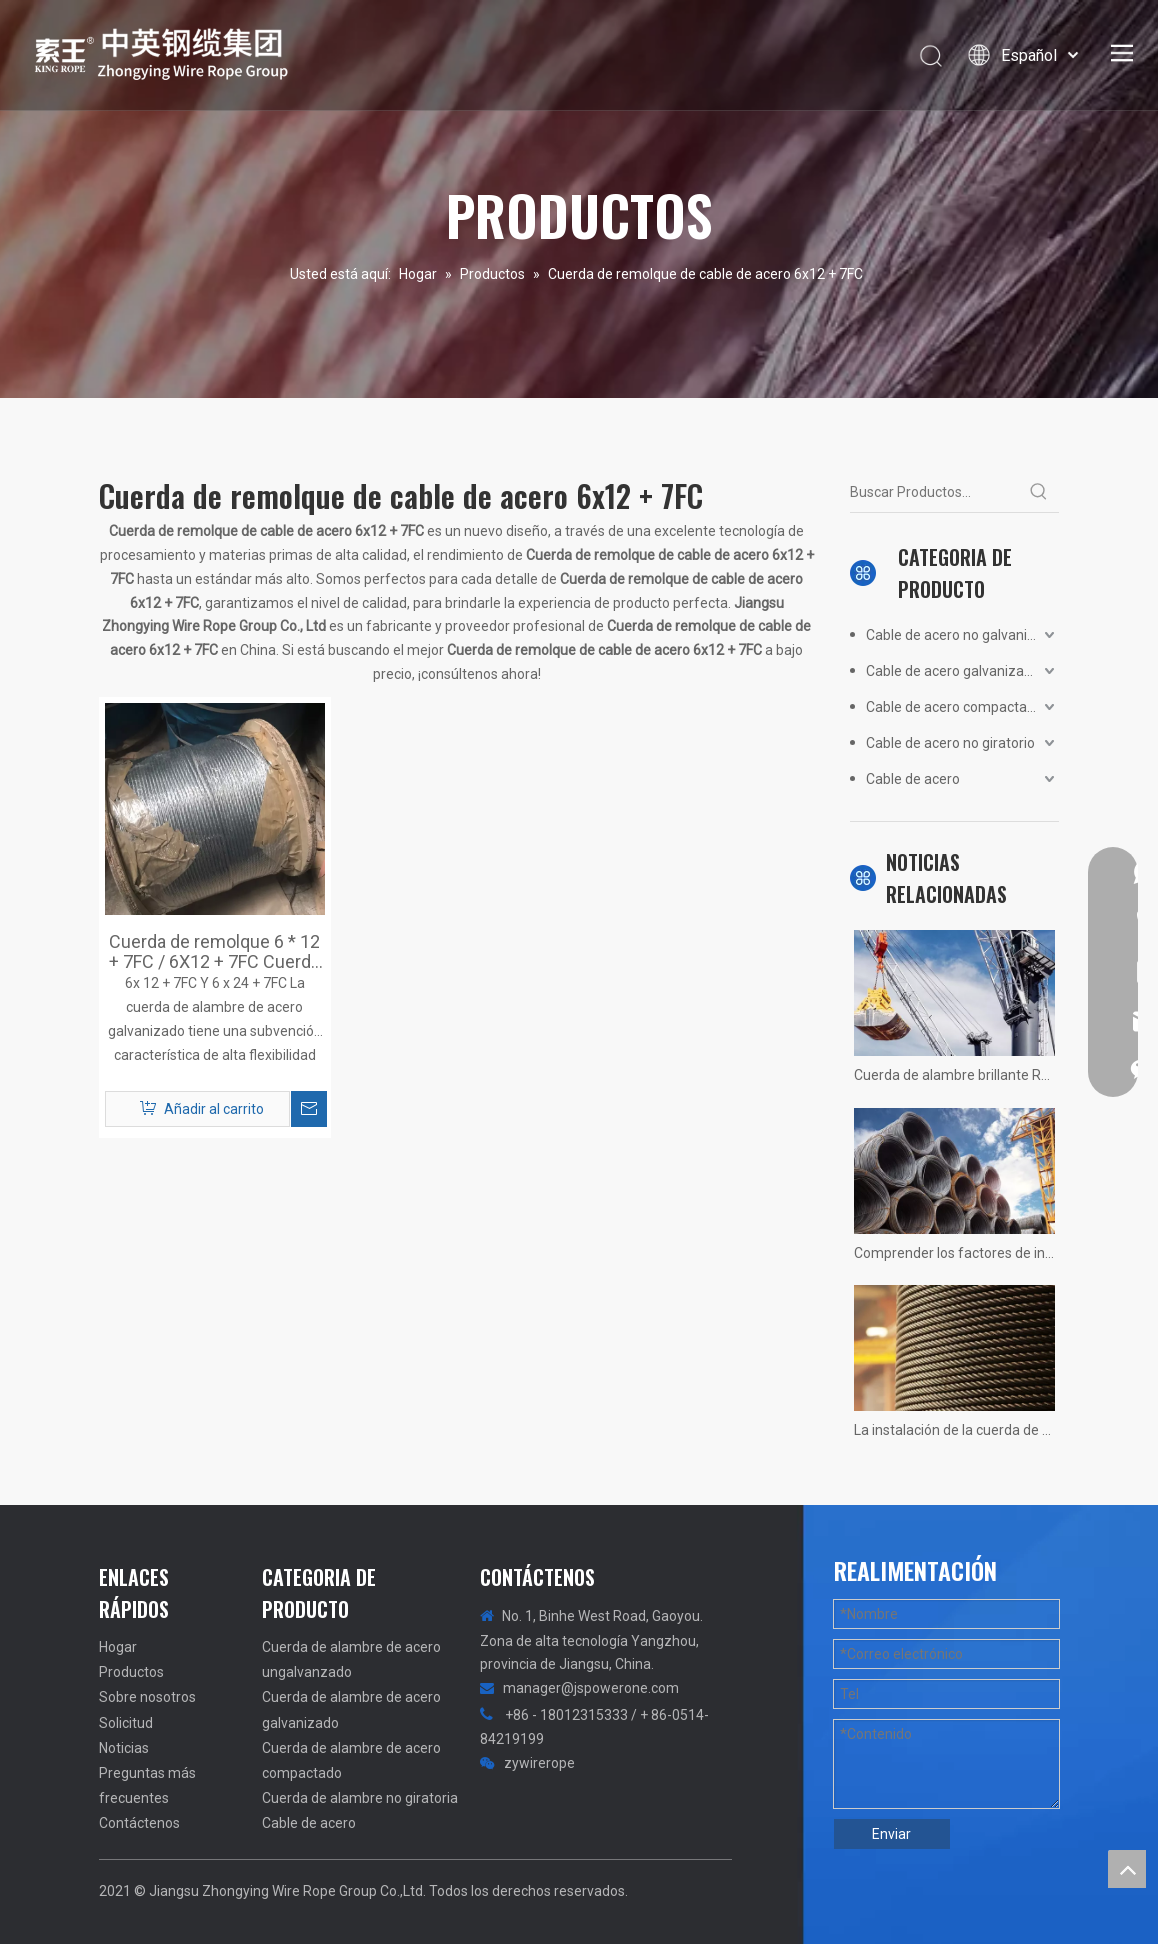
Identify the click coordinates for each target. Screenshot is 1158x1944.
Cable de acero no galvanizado (962, 635)
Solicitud (126, 1723)
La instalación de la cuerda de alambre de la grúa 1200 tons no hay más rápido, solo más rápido (954, 1430)
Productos (131, 1672)
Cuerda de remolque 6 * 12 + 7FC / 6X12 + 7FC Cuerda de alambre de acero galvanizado (214, 952)
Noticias (124, 1748)
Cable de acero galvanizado (953, 671)
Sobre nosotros (147, 1697)
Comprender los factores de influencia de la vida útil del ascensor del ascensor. (954, 1253)
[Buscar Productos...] (934, 492)
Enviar (891, 1834)
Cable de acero (913, 779)
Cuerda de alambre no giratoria (360, 1798)
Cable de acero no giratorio (950, 743)
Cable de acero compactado (954, 707)
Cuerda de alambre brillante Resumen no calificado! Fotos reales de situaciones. (954, 1075)
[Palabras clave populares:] (1039, 492)
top (1127, 1869)
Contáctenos (139, 1823)
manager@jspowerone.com (591, 1688)
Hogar (118, 1647)
